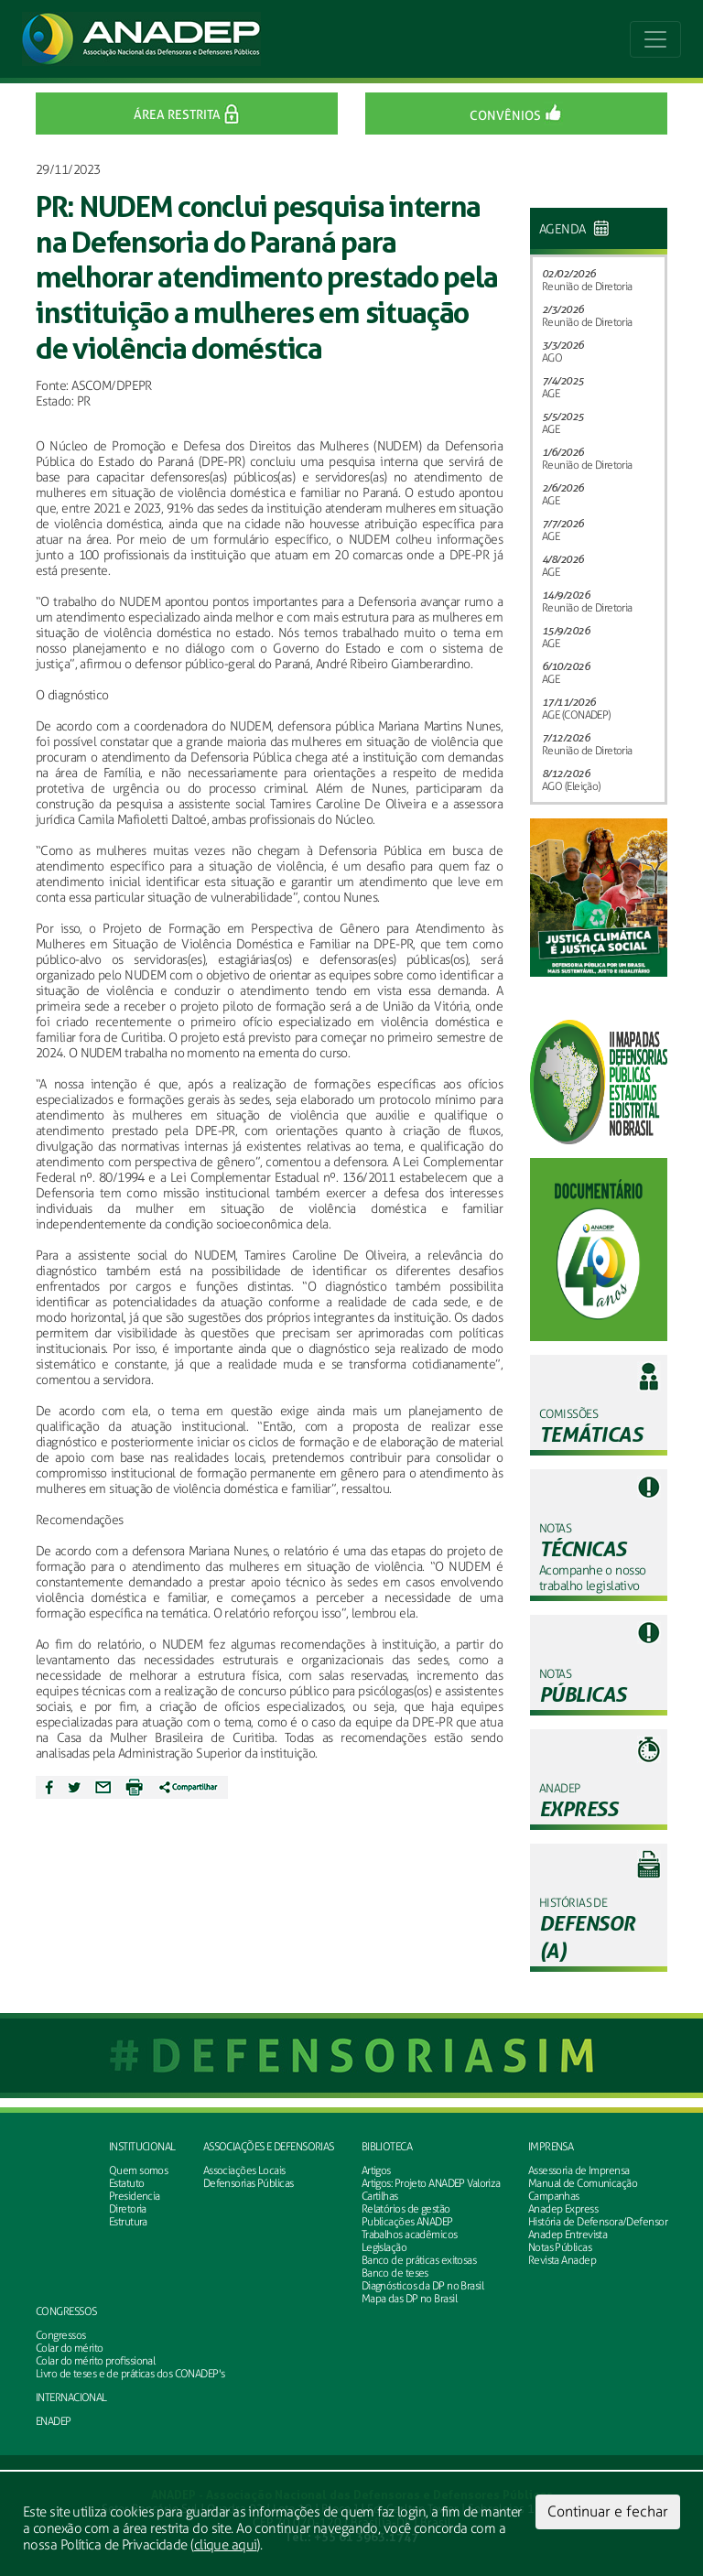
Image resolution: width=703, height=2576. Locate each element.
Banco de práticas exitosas (419, 2260)
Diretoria (127, 2209)
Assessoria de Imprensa (579, 2170)
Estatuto (127, 2183)
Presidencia (134, 2196)
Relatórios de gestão (406, 2209)
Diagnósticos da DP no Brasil (422, 2285)
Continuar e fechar (607, 2511)
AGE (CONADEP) (576, 715)
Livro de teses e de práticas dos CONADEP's (130, 2373)
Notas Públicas (559, 2247)
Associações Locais (244, 2170)
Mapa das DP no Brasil (409, 2298)
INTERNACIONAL (71, 2397)
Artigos (376, 2170)
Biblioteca (387, 2146)
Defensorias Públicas (248, 2183)
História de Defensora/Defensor (597, 2221)
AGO (552, 358)
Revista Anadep (562, 2260)
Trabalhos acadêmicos (410, 2234)
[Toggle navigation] (655, 39)
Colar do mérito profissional (95, 2360)
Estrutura (128, 2221)
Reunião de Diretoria (587, 286)
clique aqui (225, 2545)
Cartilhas (380, 2196)
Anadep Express (563, 2209)
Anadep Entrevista (567, 2234)
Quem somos (138, 2170)
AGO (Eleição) (571, 786)
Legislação (384, 2247)
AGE (550, 393)
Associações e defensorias (268, 2146)
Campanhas (553, 2196)
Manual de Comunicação (582, 2183)
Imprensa (551, 2146)
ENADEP (53, 2421)
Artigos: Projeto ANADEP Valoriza (431, 2183)
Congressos (66, 2311)
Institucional (142, 2146)
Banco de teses (395, 2273)
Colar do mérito (69, 2348)
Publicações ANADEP (407, 2221)
